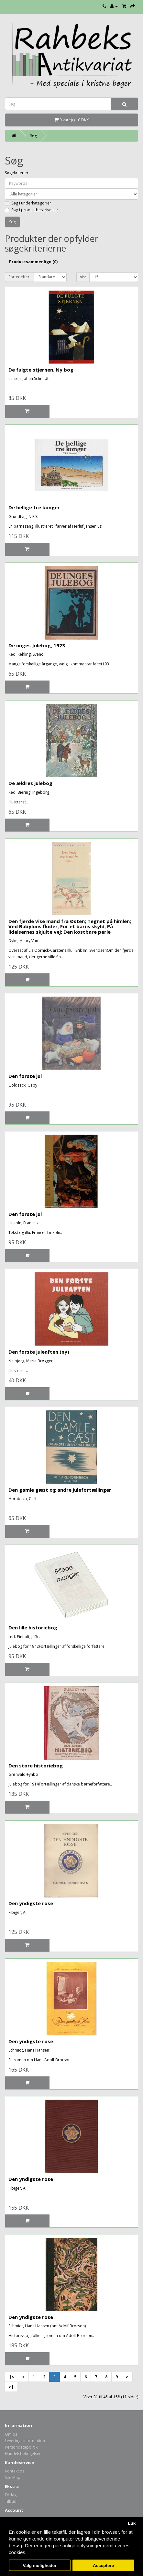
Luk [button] (132, 2523)
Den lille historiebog (32, 1627)
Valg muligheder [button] (39, 2565)
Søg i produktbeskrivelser (31, 210)
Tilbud (10, 2501)
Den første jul (25, 1076)
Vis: (83, 277)
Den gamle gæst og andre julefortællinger (59, 1490)
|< (11, 2377)
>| (11, 2387)
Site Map (12, 2477)
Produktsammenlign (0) (33, 261)
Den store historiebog (35, 1765)
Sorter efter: (19, 277)
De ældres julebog (30, 783)
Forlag (10, 2495)
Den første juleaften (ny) (38, 1351)
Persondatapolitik (21, 2447)
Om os (11, 2434)
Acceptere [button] (103, 2565)
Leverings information (25, 2440)
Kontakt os (14, 2471)
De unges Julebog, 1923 (36, 645)
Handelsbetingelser (23, 2453)
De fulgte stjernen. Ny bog (40, 369)
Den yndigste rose (30, 1903)
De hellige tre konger (34, 507)
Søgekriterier (16, 172)
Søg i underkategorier (28, 203)
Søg (33, 135)
